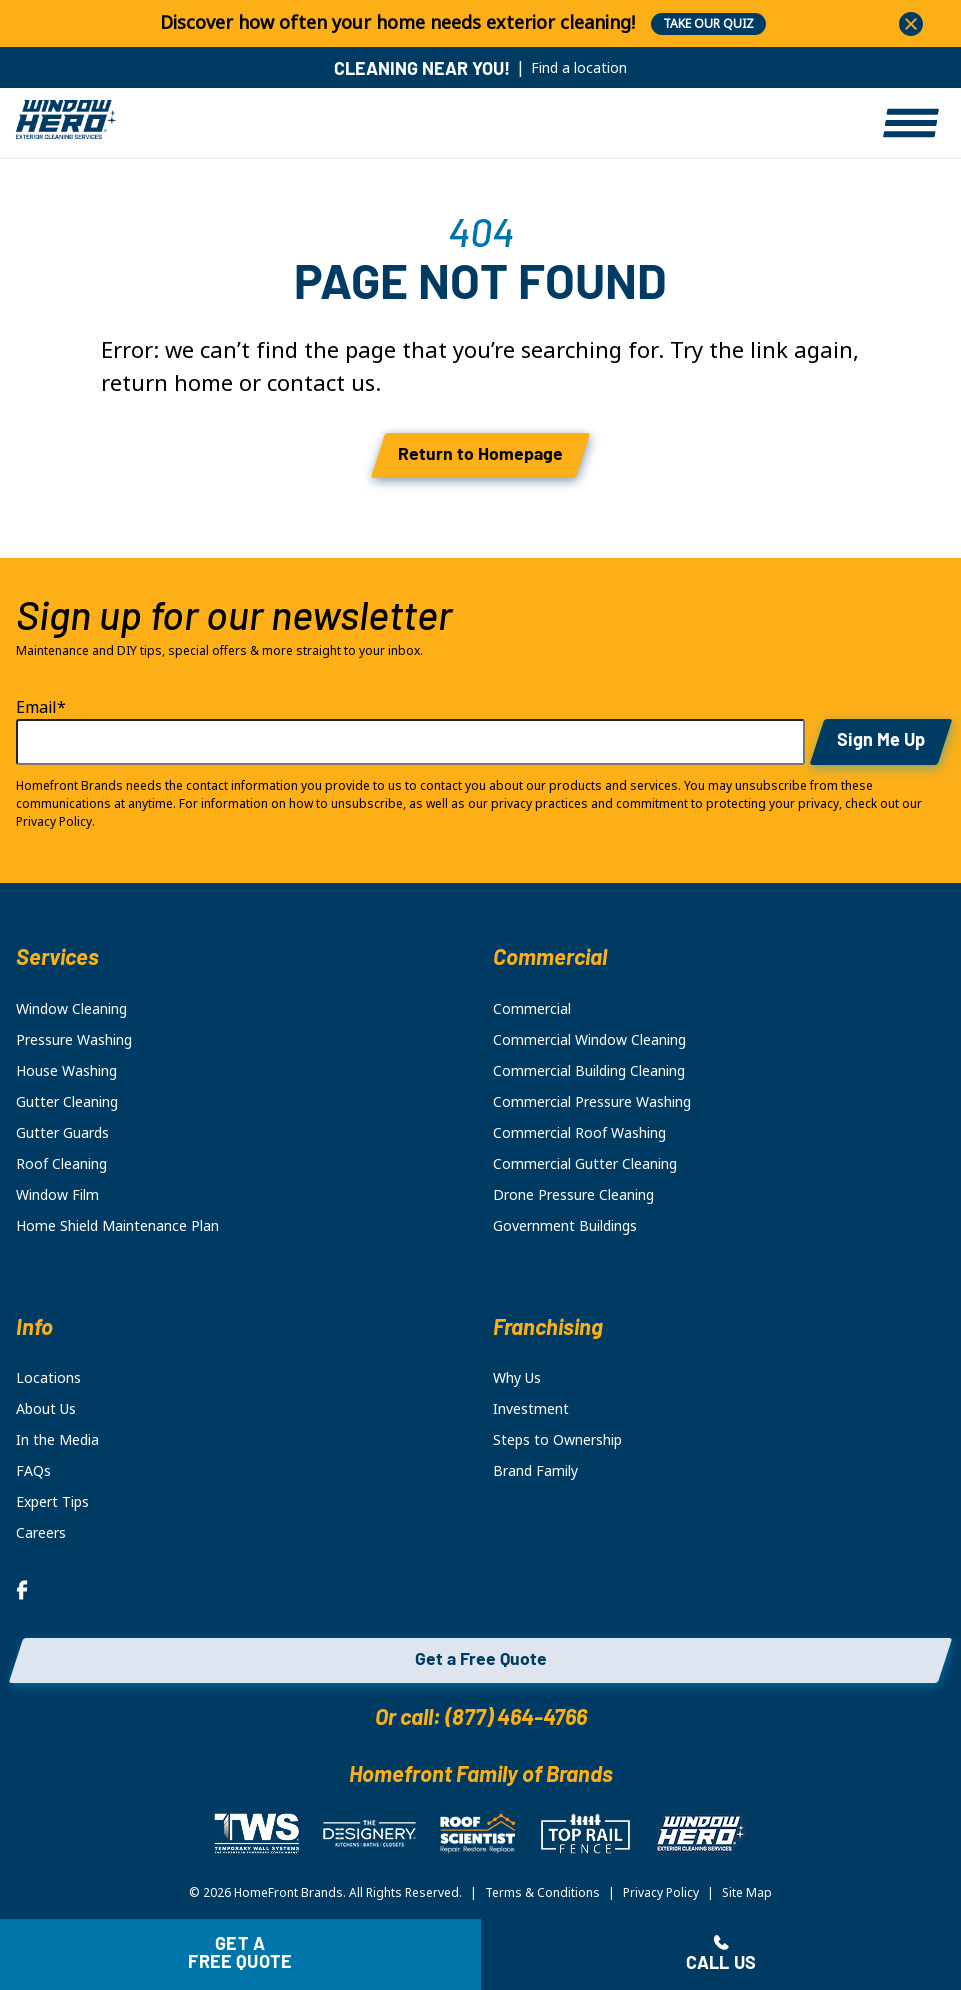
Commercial (532, 1009)
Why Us (517, 1378)
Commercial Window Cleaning (589, 1040)
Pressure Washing (74, 1040)
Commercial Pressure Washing (592, 1102)
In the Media (57, 1440)
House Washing (66, 1071)
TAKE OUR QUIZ (708, 24)
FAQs (33, 1471)
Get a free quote (240, 1954)
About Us (46, 1409)
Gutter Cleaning (67, 1102)
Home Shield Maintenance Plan (117, 1226)
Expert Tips (52, 1502)
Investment (531, 1409)
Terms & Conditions (542, 1893)
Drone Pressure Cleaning (573, 1195)
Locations (48, 1378)
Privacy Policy (661, 1893)
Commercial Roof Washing (579, 1133)
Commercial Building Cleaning (589, 1071)
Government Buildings (565, 1226)
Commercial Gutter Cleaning (585, 1164)
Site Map (747, 1893)
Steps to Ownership (557, 1440)
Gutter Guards (62, 1133)
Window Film (57, 1195)
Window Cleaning (71, 1009)
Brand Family (535, 1471)
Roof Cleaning (61, 1164)
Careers (41, 1533)
